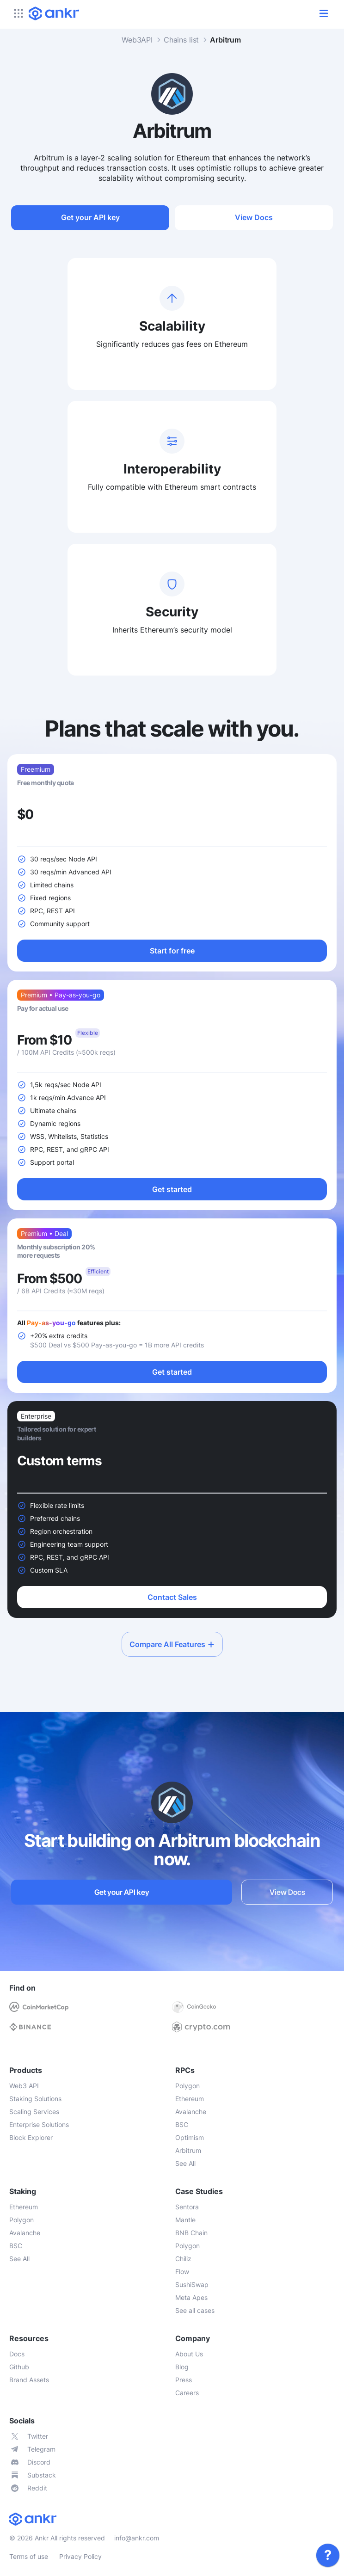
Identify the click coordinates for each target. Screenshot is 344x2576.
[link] (328, 2555)
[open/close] (323, 13)
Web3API (137, 39)
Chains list (181, 39)
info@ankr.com (136, 2538)
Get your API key (90, 217)
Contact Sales (172, 1597)
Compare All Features (172, 1644)
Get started (172, 1189)
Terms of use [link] (28, 2556)
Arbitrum (225, 39)
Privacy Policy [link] (80, 2556)
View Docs (254, 217)
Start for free (172, 950)
